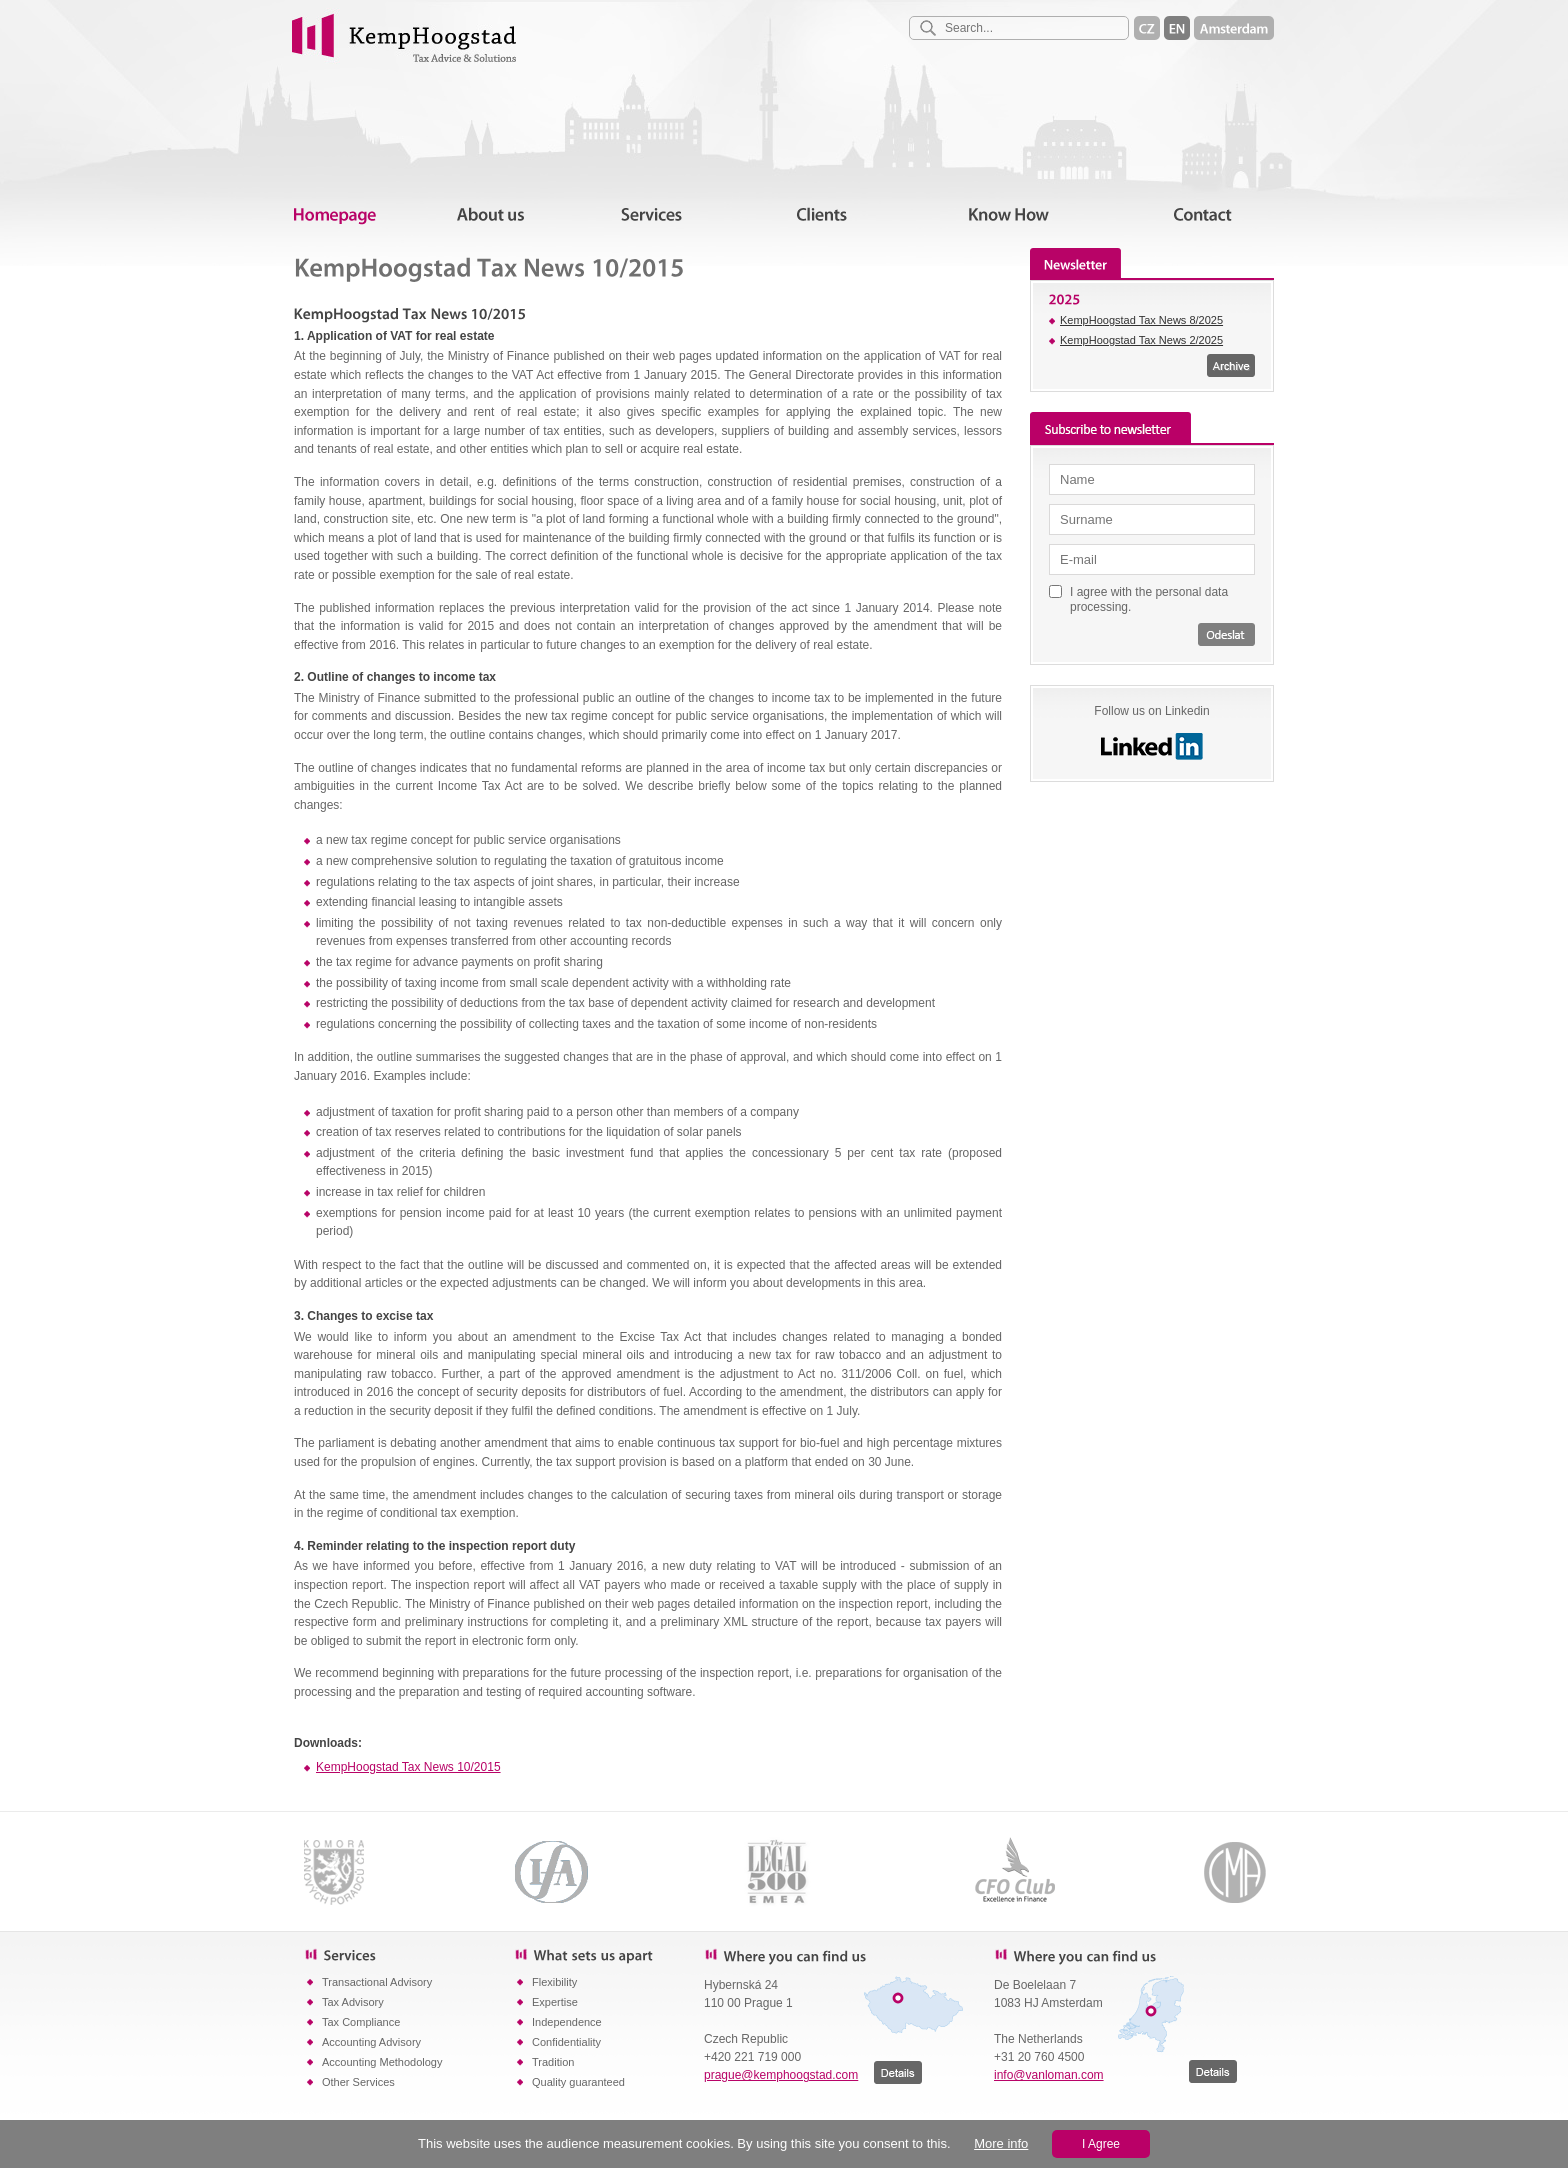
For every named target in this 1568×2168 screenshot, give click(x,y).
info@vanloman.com (1049, 2075)
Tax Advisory (353, 2002)
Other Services (358, 2082)
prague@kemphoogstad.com (781, 2075)
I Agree (1101, 2144)
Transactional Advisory (377, 1982)
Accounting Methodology (382, 2062)
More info (1001, 2143)
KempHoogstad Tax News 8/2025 (1141, 320)
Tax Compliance (361, 2022)
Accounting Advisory (371, 2042)
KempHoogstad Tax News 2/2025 (1141, 340)
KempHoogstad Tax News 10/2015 (408, 1767)
